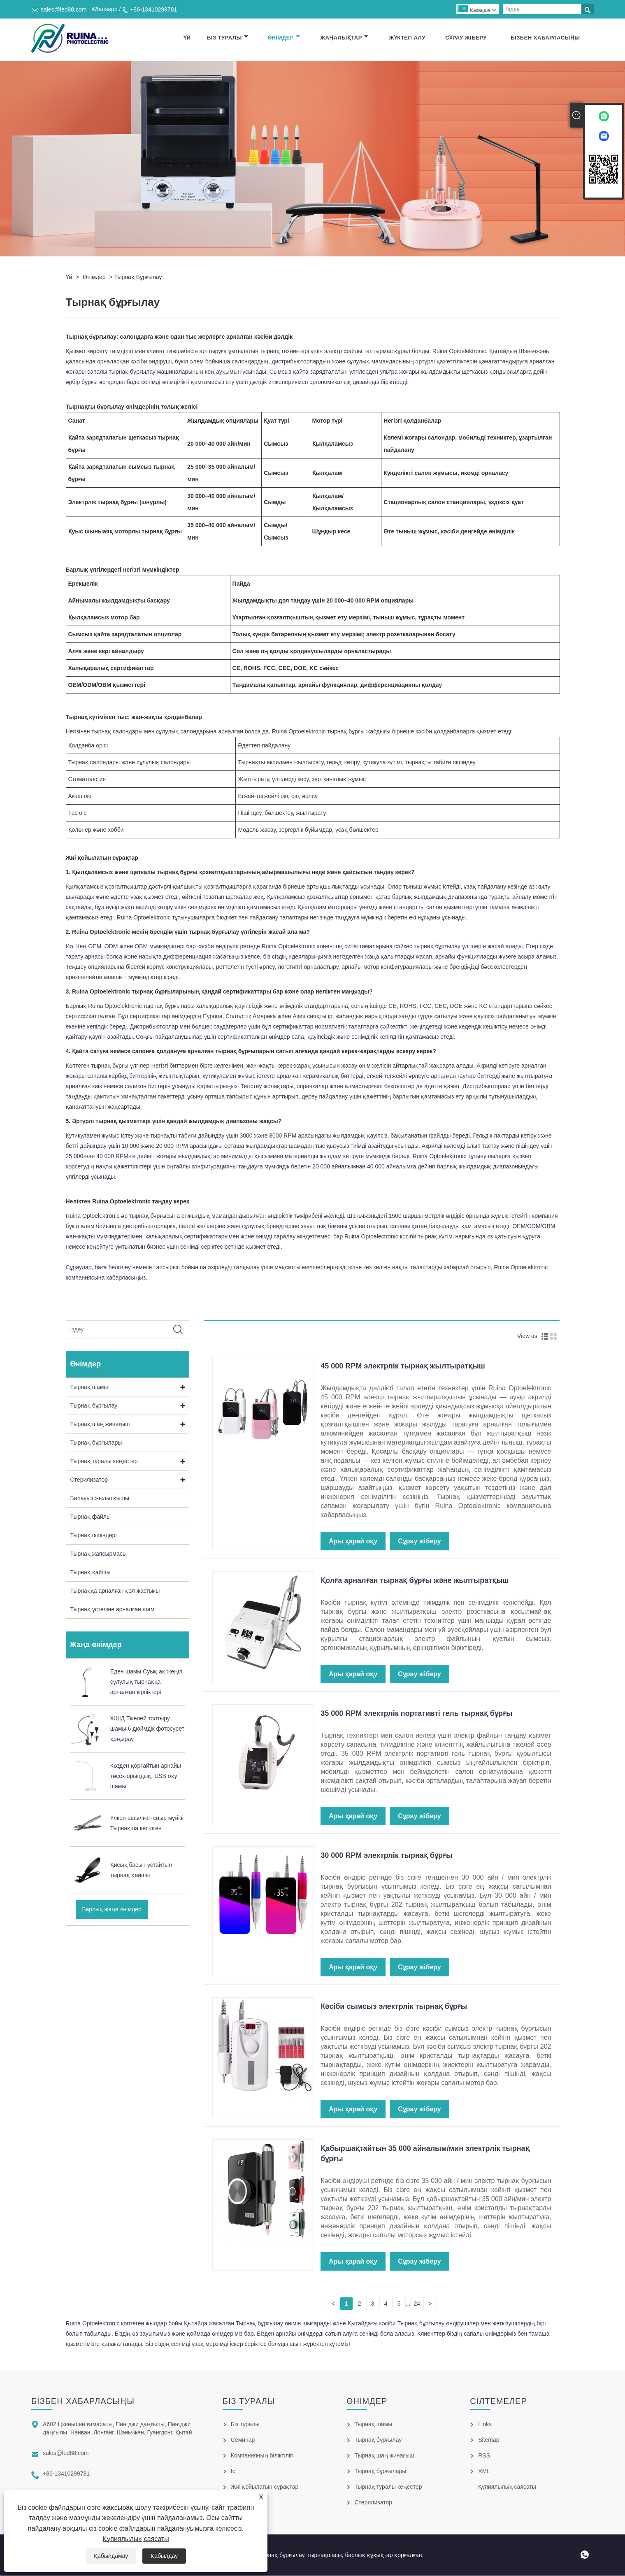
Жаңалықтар (344, 38)
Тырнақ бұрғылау (138, 277)
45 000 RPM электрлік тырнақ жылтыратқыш (403, 1366)
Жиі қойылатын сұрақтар (265, 2487)
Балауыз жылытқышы (100, 1498)
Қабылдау (164, 2556)
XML (484, 2471)
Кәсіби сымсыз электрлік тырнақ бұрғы (394, 2007)
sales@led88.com (64, 9)
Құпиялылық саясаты (135, 2538)
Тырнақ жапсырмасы (98, 1554)
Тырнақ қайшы (90, 1572)
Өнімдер (283, 38)
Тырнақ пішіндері (93, 1535)
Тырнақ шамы (89, 1387)
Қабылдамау (111, 2556)
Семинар (243, 2440)
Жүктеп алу (407, 38)
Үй (187, 38)
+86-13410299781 (153, 9)
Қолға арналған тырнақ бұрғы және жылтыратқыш (415, 1581)
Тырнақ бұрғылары (96, 1443)
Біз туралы (227, 38)
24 (417, 2304)
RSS (484, 2456)
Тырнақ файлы (90, 1517)
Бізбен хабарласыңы (545, 38)
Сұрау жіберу (465, 38)
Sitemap (488, 2440)
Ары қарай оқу (353, 1541)
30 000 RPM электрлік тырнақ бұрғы (386, 1856)
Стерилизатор (89, 1480)
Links (485, 2424)
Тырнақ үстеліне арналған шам (112, 1609)
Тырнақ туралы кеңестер (104, 1461)
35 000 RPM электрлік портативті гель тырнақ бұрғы (416, 1714)
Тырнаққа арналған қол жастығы (115, 1591)
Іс (233, 2471)
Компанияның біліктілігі (262, 2456)
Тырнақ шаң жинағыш (100, 1424)
